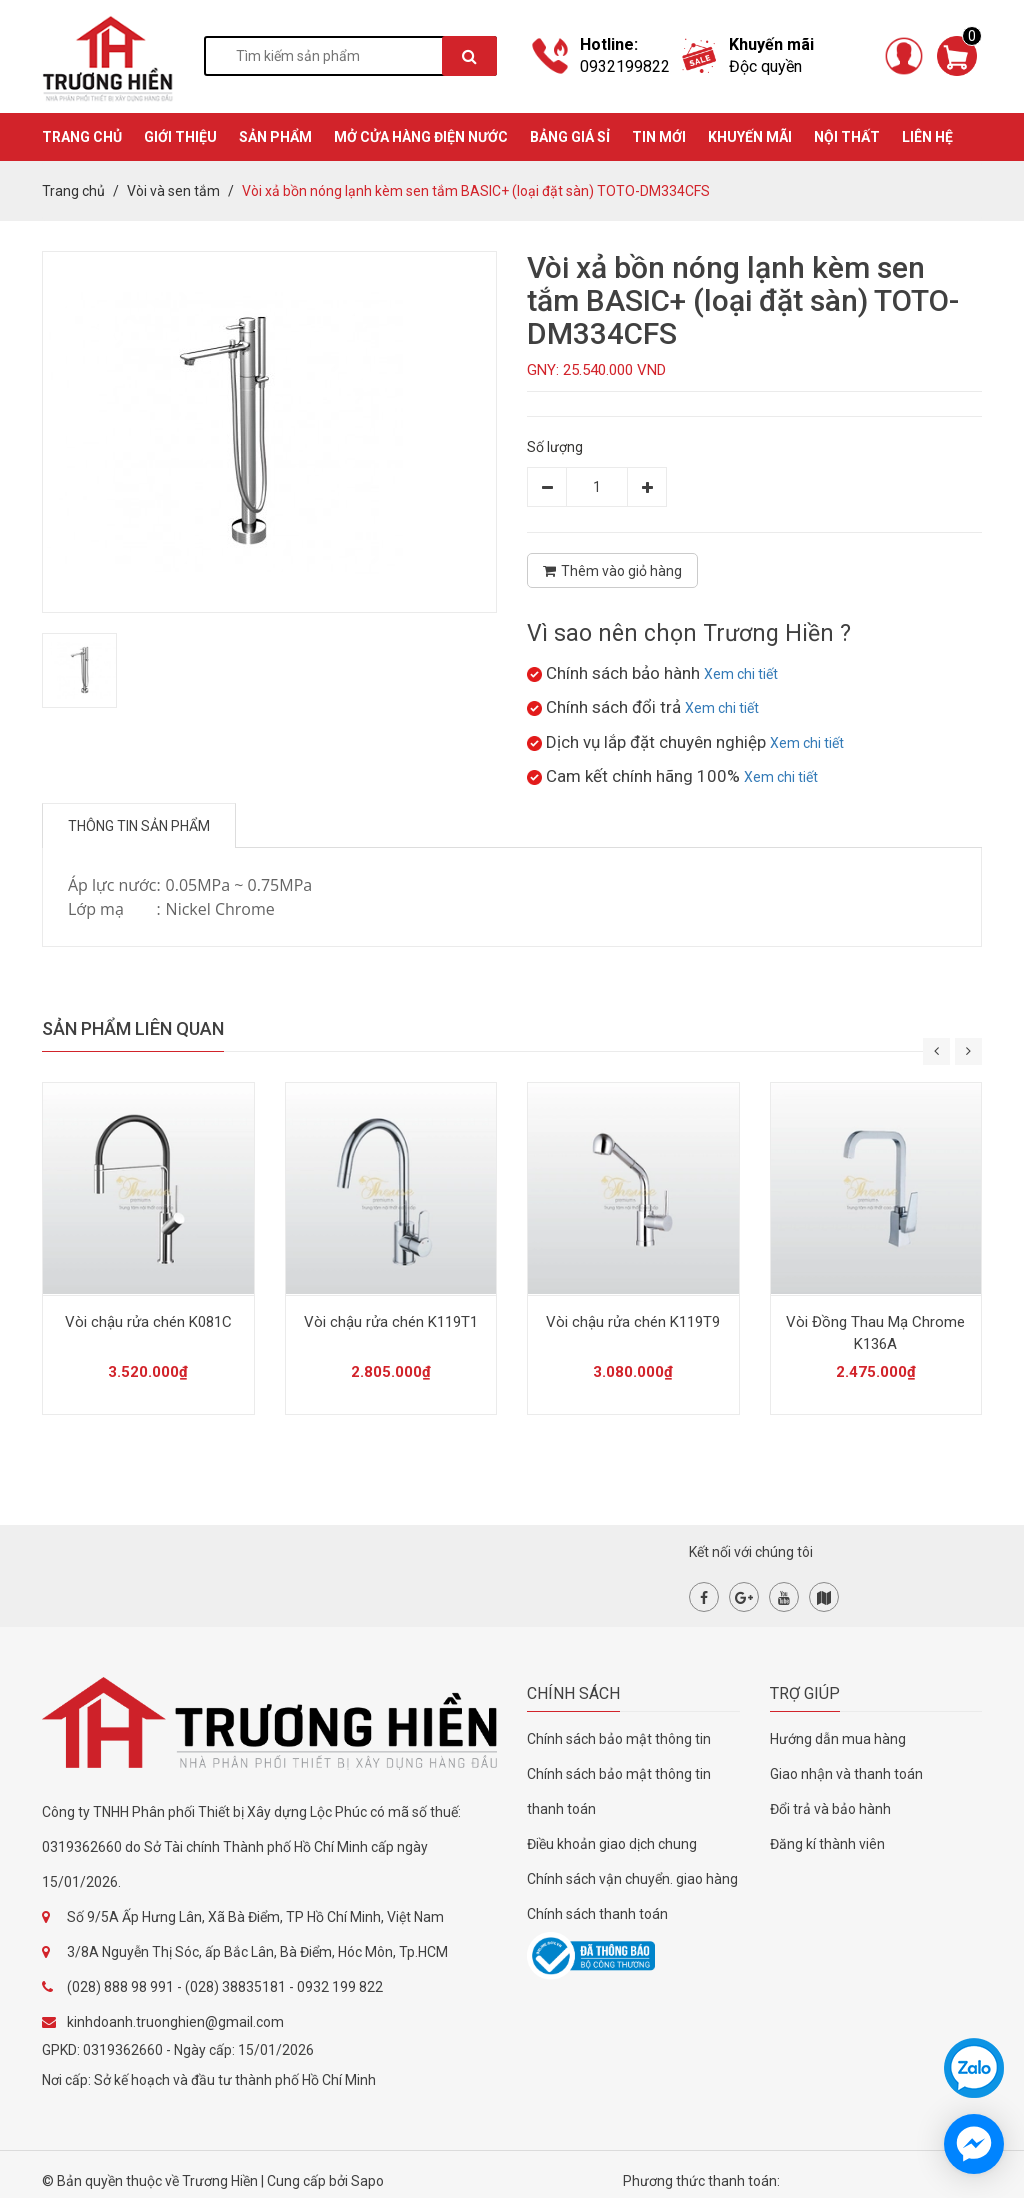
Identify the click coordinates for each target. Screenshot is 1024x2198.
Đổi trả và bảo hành (830, 1809)
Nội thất (847, 137)
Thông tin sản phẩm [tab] (139, 826)
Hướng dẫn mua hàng (838, 1739)
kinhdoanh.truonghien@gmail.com (175, 2022)
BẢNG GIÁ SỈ (570, 137)
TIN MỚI (659, 137)
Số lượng (555, 447)
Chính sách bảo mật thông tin (619, 1739)
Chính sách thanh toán (597, 1914)
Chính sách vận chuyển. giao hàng (632, 1879)
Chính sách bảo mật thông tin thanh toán (619, 1791)
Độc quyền (765, 66)
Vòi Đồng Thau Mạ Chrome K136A (875, 1333)
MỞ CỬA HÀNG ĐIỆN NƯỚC (421, 137)
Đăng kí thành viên (827, 1844)
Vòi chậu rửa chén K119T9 (633, 1322)
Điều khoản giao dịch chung (612, 1844)
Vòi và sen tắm (173, 191)
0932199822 (625, 66)
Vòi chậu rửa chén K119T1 (391, 1322)
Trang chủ (73, 191)
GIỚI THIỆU (180, 137)
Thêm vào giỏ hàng (612, 571)
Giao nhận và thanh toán (846, 1774)
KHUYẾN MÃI (750, 137)
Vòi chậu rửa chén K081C (148, 1322)
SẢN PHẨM (275, 137)
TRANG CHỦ (82, 137)
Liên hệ (927, 137)
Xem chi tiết (741, 674)
